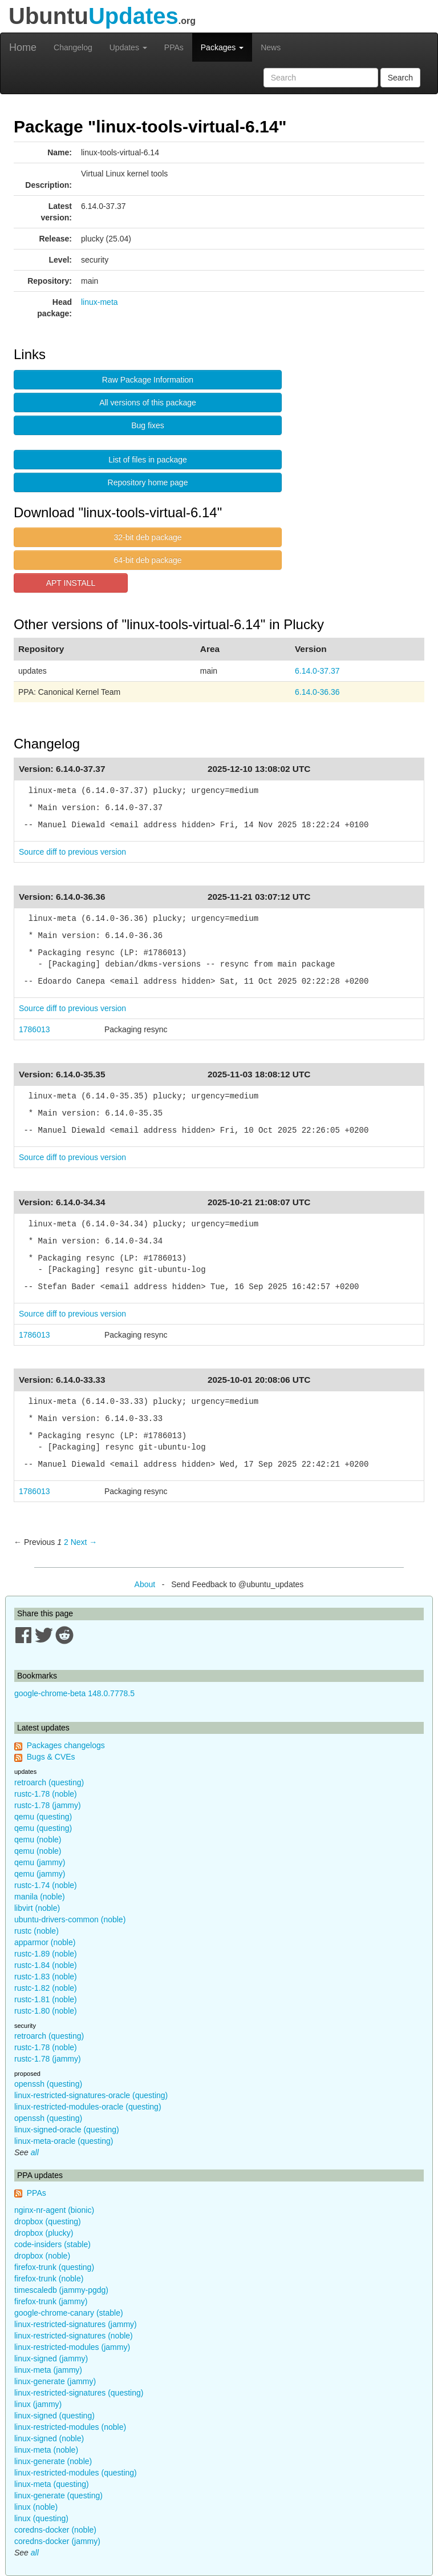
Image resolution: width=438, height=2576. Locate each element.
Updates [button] (128, 47)
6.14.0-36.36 (317, 692)
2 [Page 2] (66, 1542)
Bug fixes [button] (147, 425)
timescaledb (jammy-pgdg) (61, 2290)
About (145, 1584)
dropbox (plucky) (44, 2232)
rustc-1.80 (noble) (45, 2010)
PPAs (174, 47)
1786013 (34, 1029)
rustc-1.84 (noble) (45, 1965)
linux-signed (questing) (54, 2415)
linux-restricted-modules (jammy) (72, 2347)
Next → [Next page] (84, 1542)
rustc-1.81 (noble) (45, 1999)
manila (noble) (39, 1896)
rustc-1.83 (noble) (45, 1976)
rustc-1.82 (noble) (45, 1988)
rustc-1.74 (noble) (45, 1885)
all (35, 2152)
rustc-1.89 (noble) (45, 1953)
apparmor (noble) (44, 1942)
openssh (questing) (48, 2083)
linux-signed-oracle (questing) (66, 2129)
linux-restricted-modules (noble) (70, 2427)
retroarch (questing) (49, 1782)
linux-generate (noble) (53, 2461)
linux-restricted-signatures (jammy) (75, 2324)
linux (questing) (41, 2518)
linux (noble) (36, 2506)
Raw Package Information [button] (147, 379)
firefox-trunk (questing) (54, 2267)
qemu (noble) (38, 1839)
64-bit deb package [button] (147, 560)
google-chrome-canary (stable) (68, 2312)
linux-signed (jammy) (51, 2358)
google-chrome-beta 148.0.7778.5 (74, 1693)
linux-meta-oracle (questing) (63, 2141)
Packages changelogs (66, 1745)
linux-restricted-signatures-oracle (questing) (91, 2095)
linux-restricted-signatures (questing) (78, 2392)
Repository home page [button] (148, 482)
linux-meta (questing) (51, 2484)
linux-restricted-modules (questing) (75, 2472)
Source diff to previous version (72, 851)
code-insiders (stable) (52, 2244)
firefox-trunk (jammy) (50, 2301)
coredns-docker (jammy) (57, 2541)
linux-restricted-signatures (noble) (73, 2335)
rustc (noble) (36, 1930)
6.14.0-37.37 (317, 670)
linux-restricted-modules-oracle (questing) (87, 2106)
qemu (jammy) (39, 1862)
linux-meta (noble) (46, 2449)
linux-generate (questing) (58, 2495)
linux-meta (99, 302)
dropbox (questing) (47, 2221)
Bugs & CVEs (51, 1756)
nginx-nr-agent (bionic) (54, 2210)
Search (400, 77)
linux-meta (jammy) (48, 2369)
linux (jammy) (38, 2404)
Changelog (73, 47)
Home (22, 47)
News (271, 47)
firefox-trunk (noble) (48, 2278)
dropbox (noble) (42, 2255)
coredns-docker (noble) (55, 2529)
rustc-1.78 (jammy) (47, 1805)
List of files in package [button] (147, 459)
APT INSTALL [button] (71, 582)
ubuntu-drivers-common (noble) (69, 1919)
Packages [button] (222, 47)
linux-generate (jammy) (55, 2381)
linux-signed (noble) (49, 2438)
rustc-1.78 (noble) (45, 1793)
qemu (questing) (43, 1816)
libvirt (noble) (37, 1908)
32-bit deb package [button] (147, 537)
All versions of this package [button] (147, 402)
